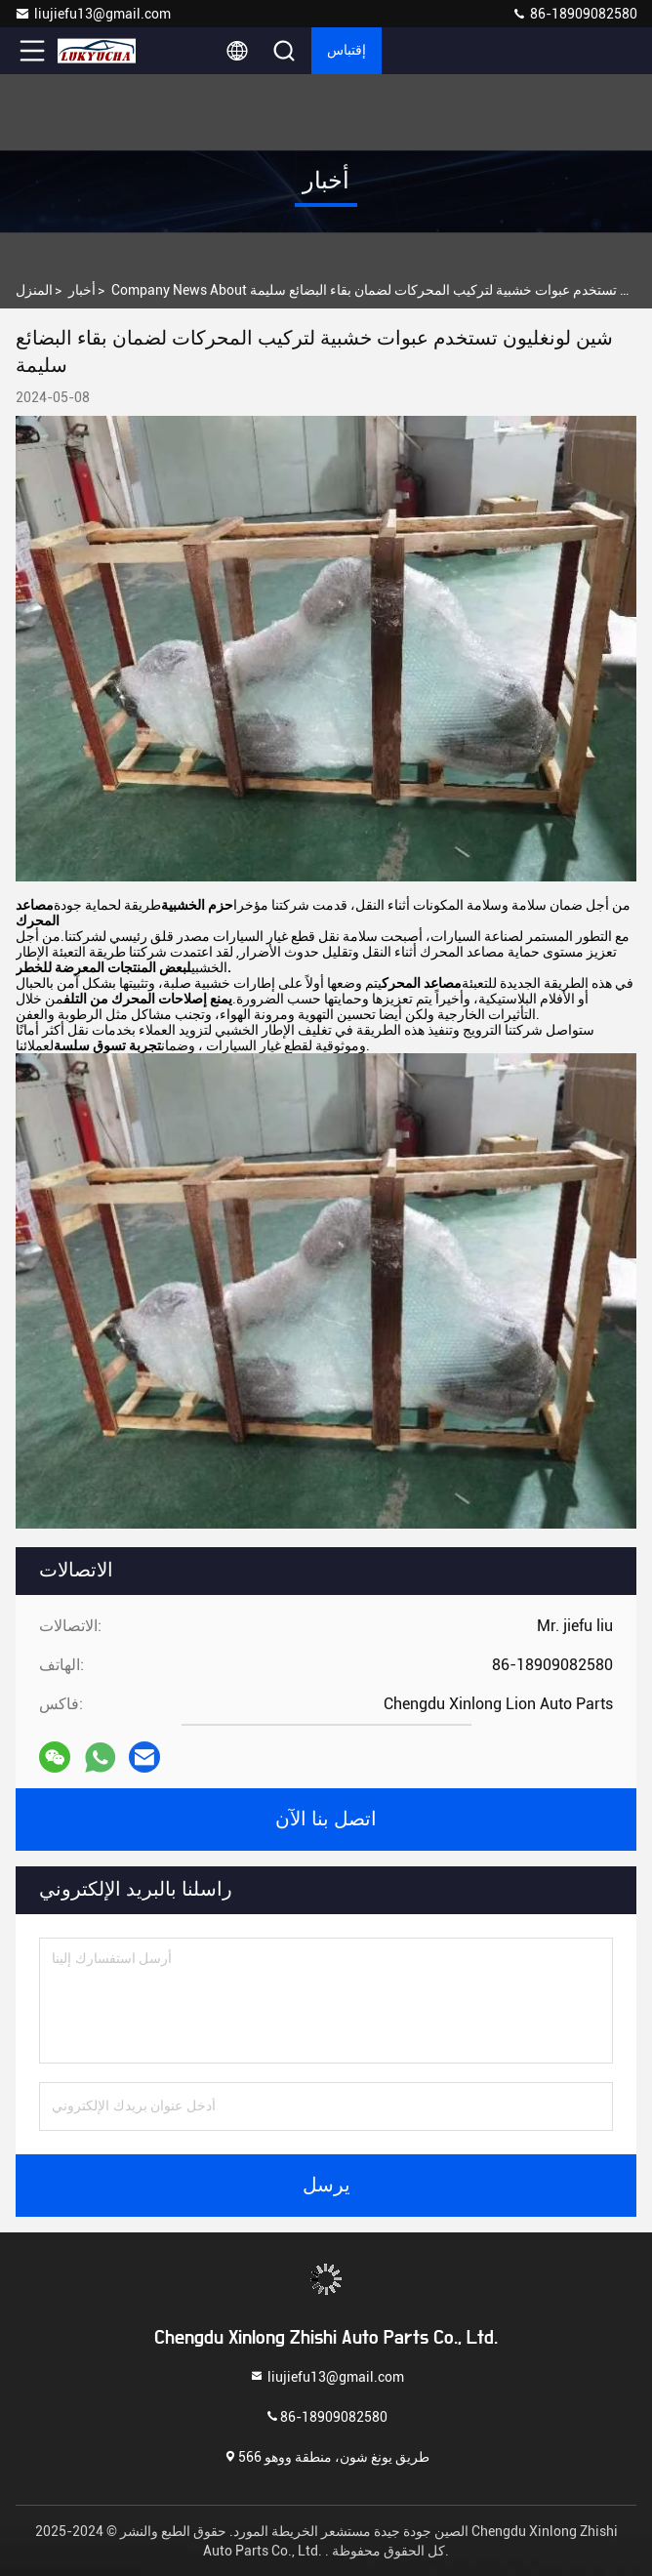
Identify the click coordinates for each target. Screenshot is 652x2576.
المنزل (34, 290)
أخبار (82, 290)
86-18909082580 (574, 13)
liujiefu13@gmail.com (93, 13)
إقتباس (346, 51)
